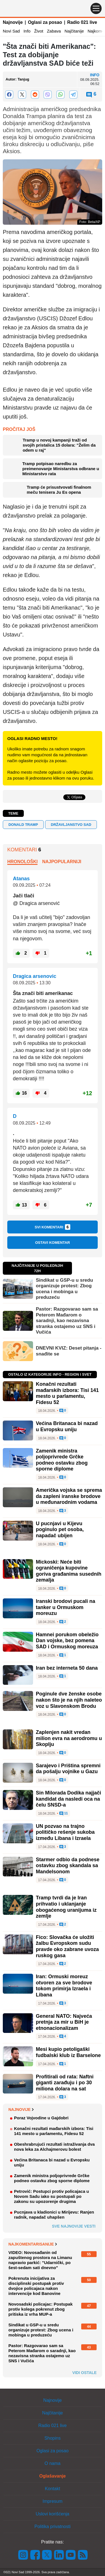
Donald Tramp (23, 824)
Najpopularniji (61, 861)
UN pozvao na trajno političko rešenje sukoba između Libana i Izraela (65, 1832)
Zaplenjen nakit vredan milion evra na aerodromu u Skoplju (69, 1738)
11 (63, 1814)
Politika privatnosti (52, 2526)
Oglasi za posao (45, 22)
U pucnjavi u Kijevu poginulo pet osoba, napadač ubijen (60, 1529)
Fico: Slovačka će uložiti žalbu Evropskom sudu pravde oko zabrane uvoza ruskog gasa (67, 1946)
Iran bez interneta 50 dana (67, 1668)
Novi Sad (11, 31)
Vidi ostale (84, 2373)
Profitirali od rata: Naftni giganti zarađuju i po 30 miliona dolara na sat (65, 2083)
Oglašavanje (52, 2476)
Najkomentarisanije (32, 2244)
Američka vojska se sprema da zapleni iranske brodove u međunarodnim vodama (69, 1496)
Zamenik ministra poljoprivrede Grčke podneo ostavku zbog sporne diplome (62, 1460)
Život (38, 31)
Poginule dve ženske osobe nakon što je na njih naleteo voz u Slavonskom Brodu (69, 1700)
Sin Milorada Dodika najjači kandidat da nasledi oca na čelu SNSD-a (68, 1799)
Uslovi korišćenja (52, 2513)
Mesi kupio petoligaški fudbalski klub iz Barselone (68, 2052)
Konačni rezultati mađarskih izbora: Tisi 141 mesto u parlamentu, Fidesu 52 (67, 1393)
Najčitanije (74, 31)
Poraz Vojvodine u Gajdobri (41, 2117)
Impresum (52, 2501)
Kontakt (52, 2488)
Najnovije (13, 22)
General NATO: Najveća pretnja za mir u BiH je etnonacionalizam (64, 2022)
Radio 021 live (82, 22)
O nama (52, 2463)
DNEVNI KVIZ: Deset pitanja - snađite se (68, 1350)
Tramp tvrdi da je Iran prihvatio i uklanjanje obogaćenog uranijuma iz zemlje (66, 1907)
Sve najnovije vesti (73, 2226)
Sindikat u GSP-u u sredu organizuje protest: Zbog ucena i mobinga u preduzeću (64, 1288)
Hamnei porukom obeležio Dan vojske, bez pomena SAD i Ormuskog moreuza (67, 1640)
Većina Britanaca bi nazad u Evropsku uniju (67, 1426)
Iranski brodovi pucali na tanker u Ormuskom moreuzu (65, 1607)
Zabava (54, 31)
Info (27, 31)
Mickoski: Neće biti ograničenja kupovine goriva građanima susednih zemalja (68, 1571)
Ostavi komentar (52, 1242)
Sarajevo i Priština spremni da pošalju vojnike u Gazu (68, 1769)
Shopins (53, 2438)
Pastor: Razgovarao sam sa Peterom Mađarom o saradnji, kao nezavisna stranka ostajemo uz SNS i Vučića (67, 1320)
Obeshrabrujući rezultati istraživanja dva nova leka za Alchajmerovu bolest (54, 2147)
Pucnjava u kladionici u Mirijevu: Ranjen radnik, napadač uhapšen (54, 2214)
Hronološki (22, 861)
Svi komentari (53, 1227)
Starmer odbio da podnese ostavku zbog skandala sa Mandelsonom (67, 1865)
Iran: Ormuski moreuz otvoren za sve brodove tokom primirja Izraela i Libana (64, 1986)
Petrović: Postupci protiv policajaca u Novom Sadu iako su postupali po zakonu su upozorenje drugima (51, 2196)
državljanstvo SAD (71, 824)
